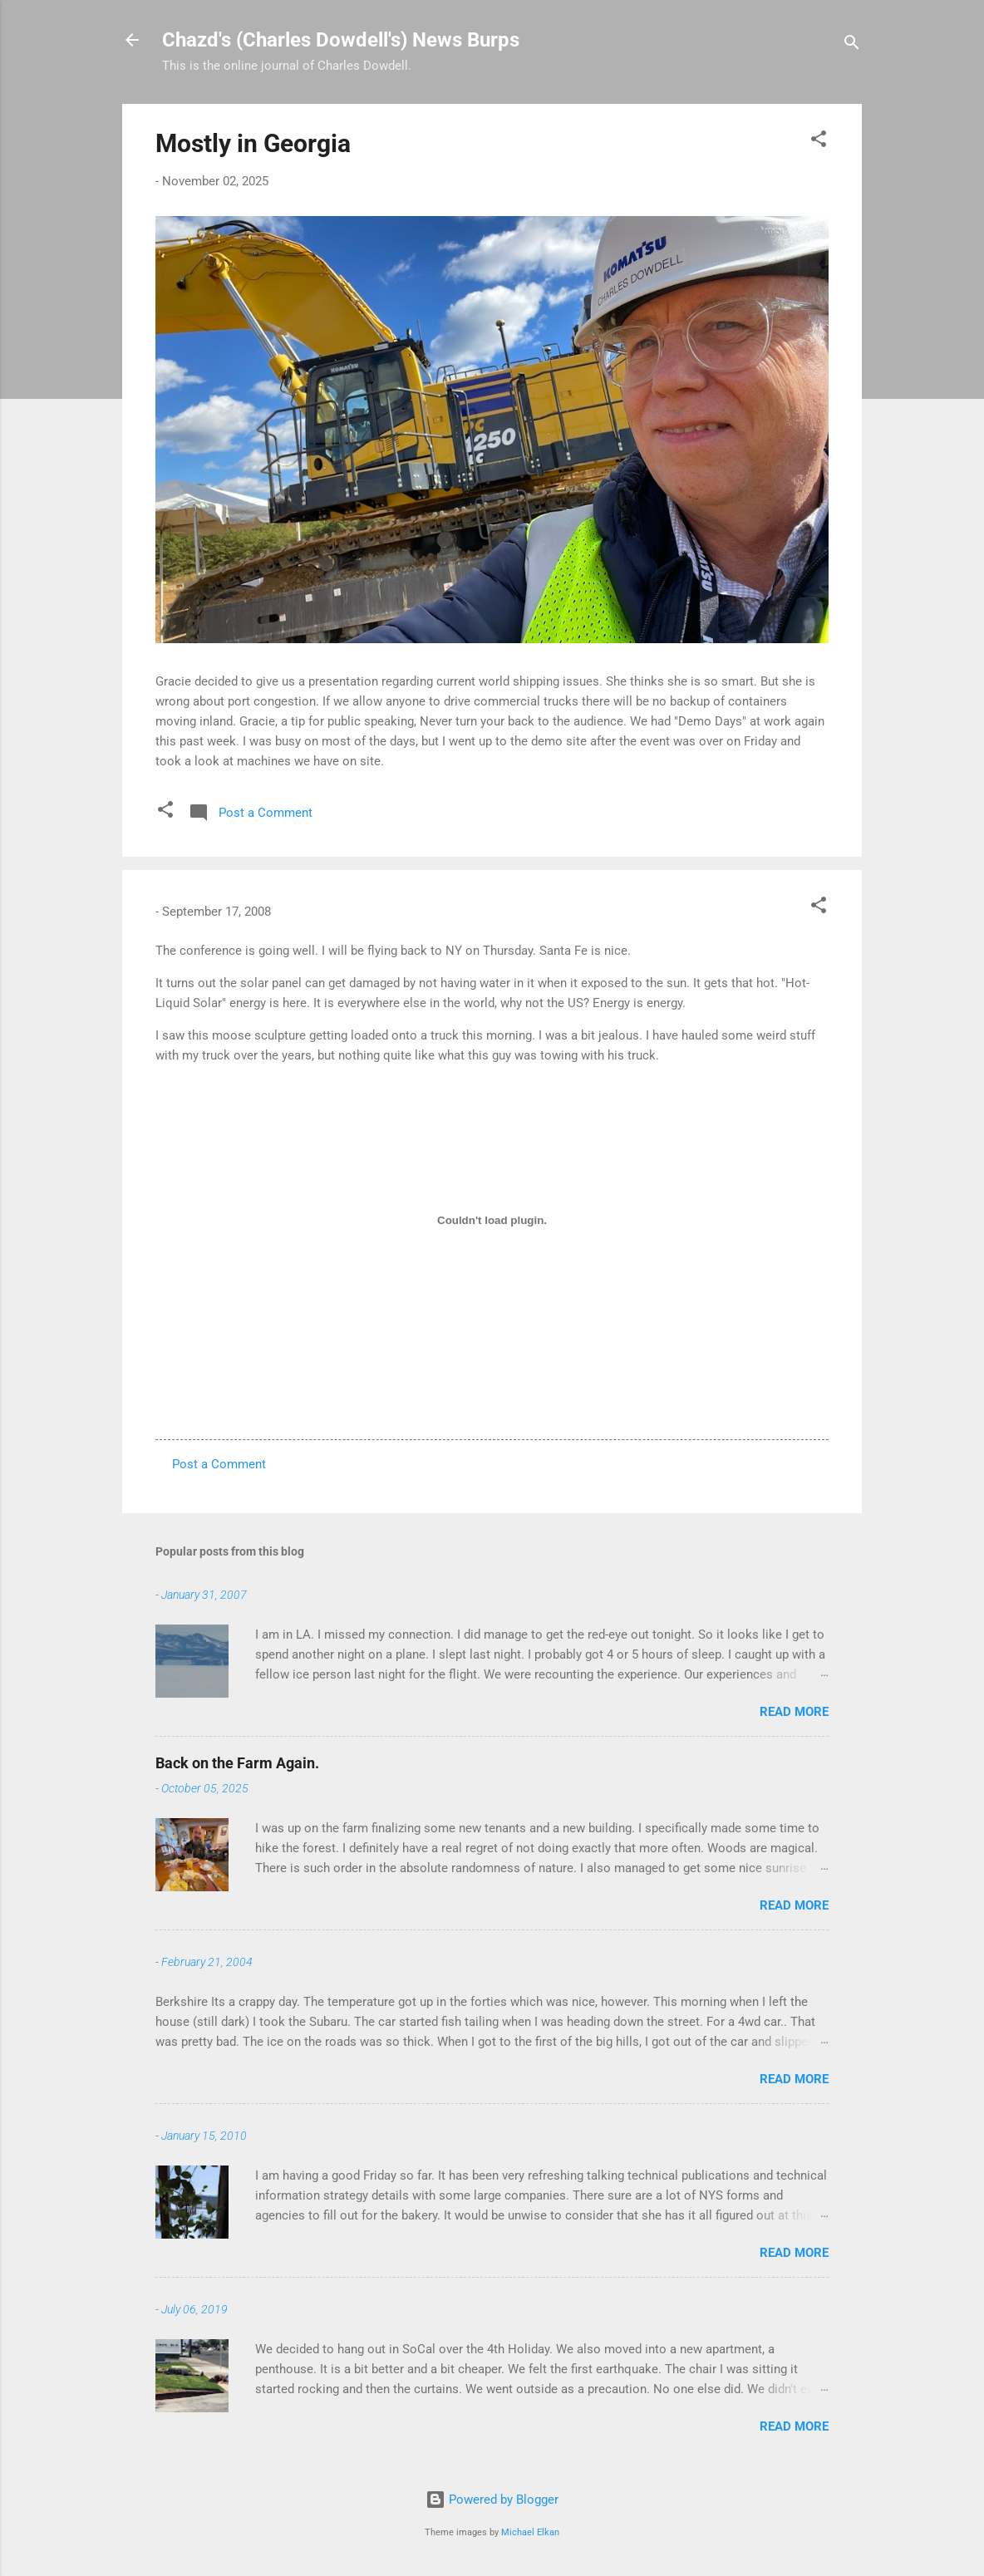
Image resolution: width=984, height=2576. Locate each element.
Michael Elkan (530, 2532)
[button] (819, 142)
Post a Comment (219, 1464)
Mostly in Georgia (253, 143)
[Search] (852, 45)
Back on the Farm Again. (237, 1763)
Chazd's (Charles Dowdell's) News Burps (340, 40)
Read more (794, 1711)
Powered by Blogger (492, 2499)
